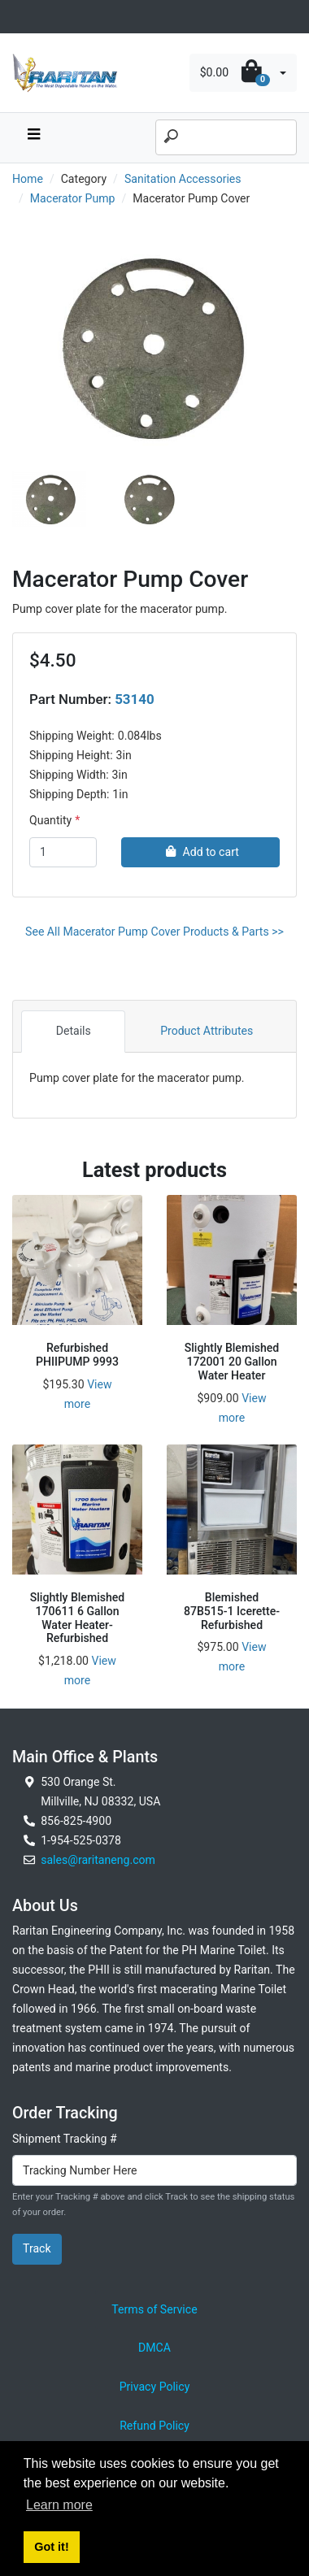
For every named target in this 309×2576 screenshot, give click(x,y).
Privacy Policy (155, 2386)
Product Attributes (206, 1030)
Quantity (50, 820)
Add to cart (200, 851)
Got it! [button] (51, 2546)
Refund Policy (154, 2425)
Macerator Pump (72, 198)
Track (37, 2248)
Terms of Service (154, 2309)
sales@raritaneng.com (98, 1859)
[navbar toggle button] (33, 137)
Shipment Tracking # (64, 2138)
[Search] (226, 137)
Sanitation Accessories (183, 178)
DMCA (154, 2347)
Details (73, 1030)
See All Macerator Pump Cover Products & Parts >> (154, 931)
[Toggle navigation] (21, 16)
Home (27, 178)
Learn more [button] (59, 2505)
